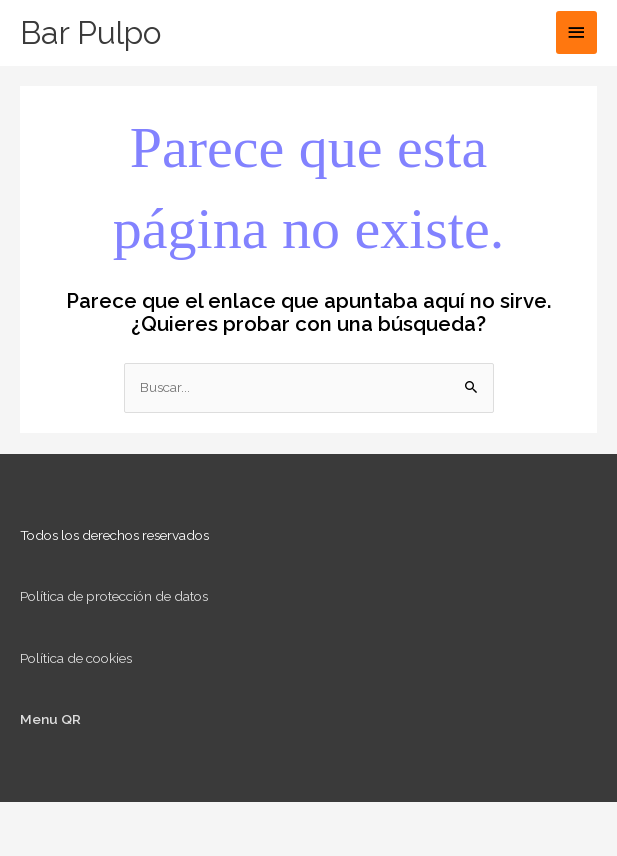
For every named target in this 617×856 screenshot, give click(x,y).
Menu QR (50, 719)
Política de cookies (76, 658)
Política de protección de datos (114, 596)
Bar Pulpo (90, 32)
